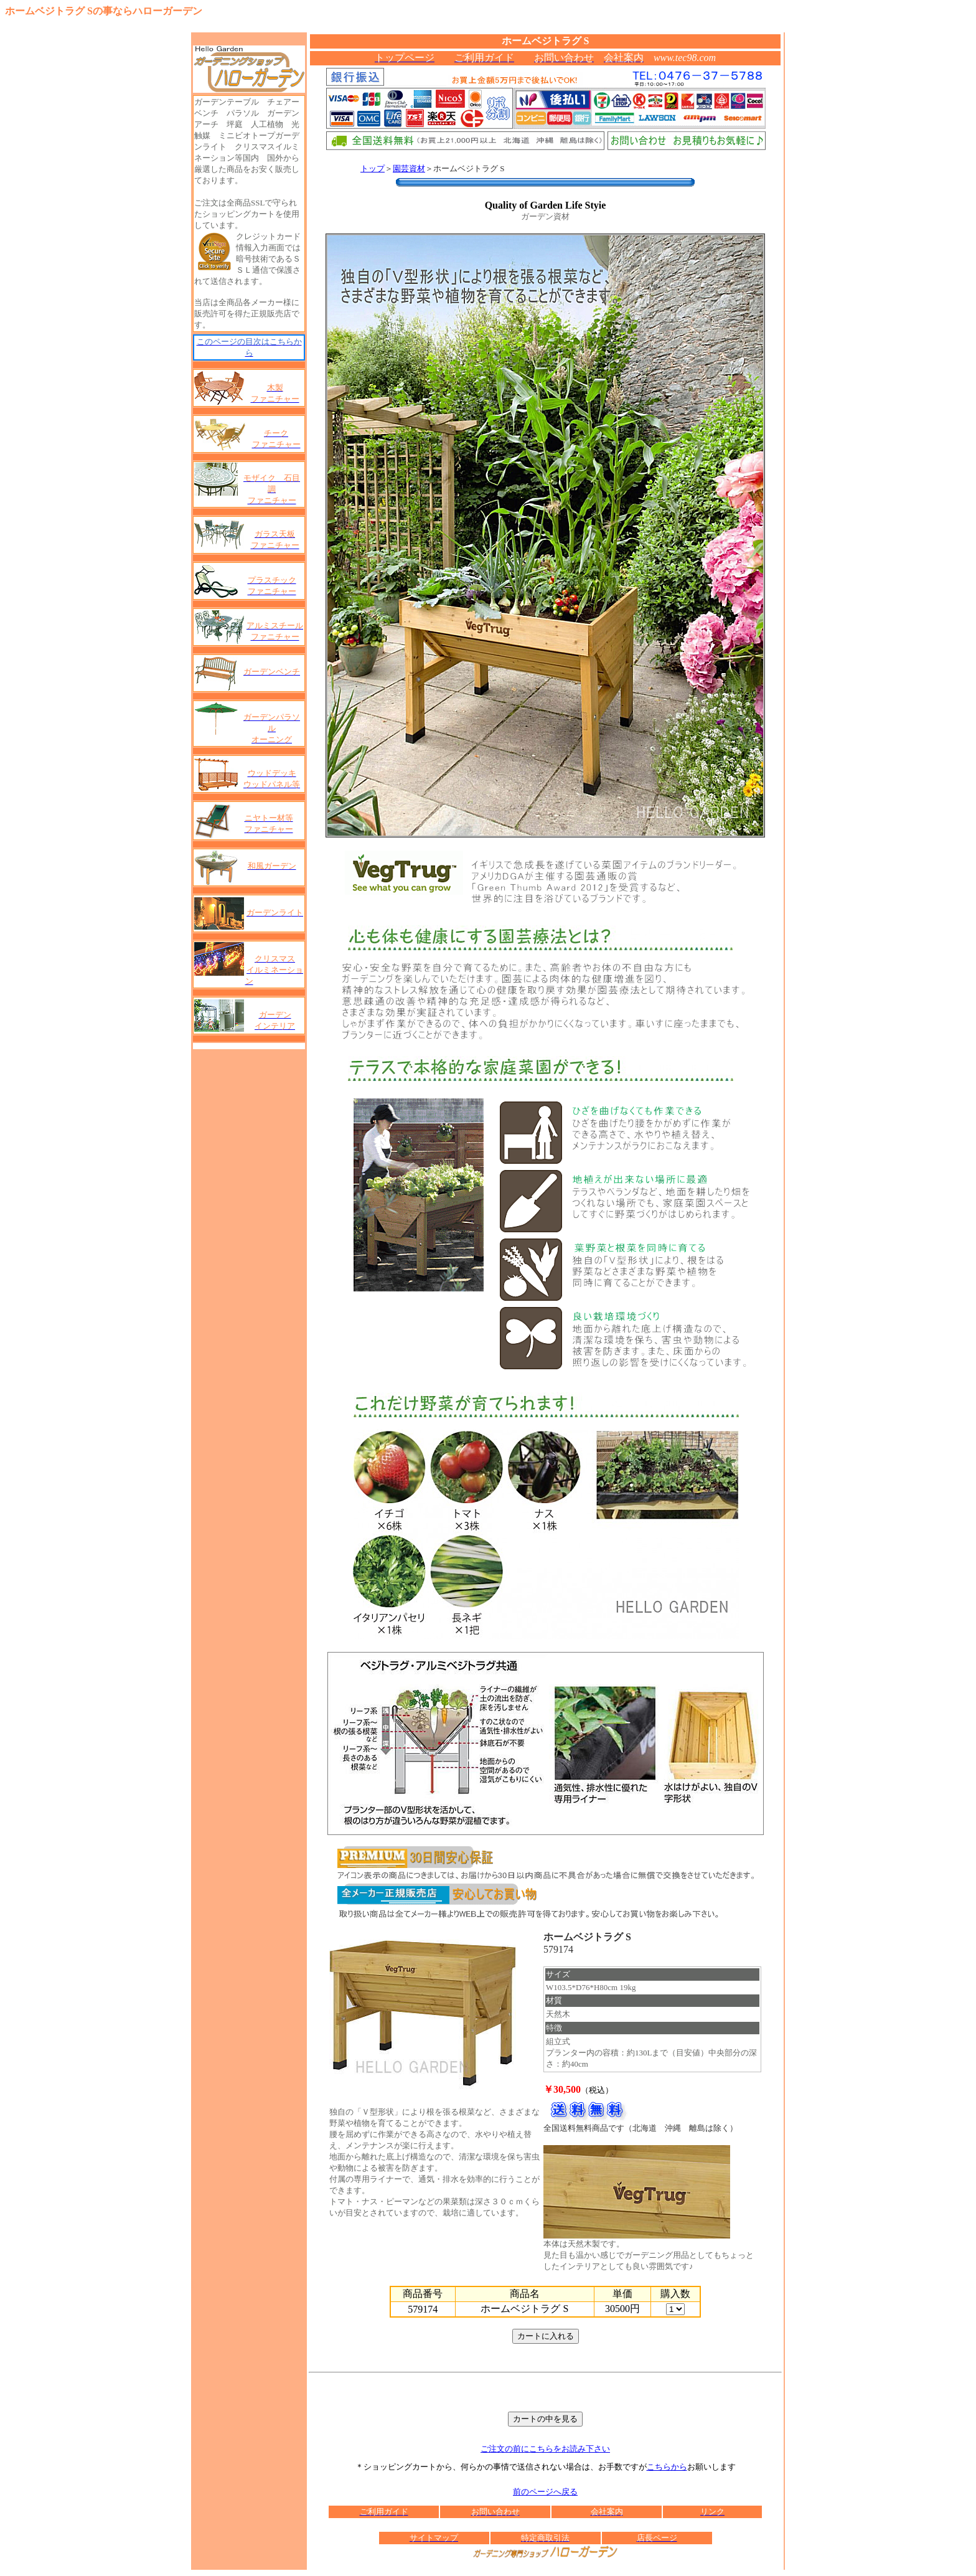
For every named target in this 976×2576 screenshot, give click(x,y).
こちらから (667, 2466)
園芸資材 (409, 168)
